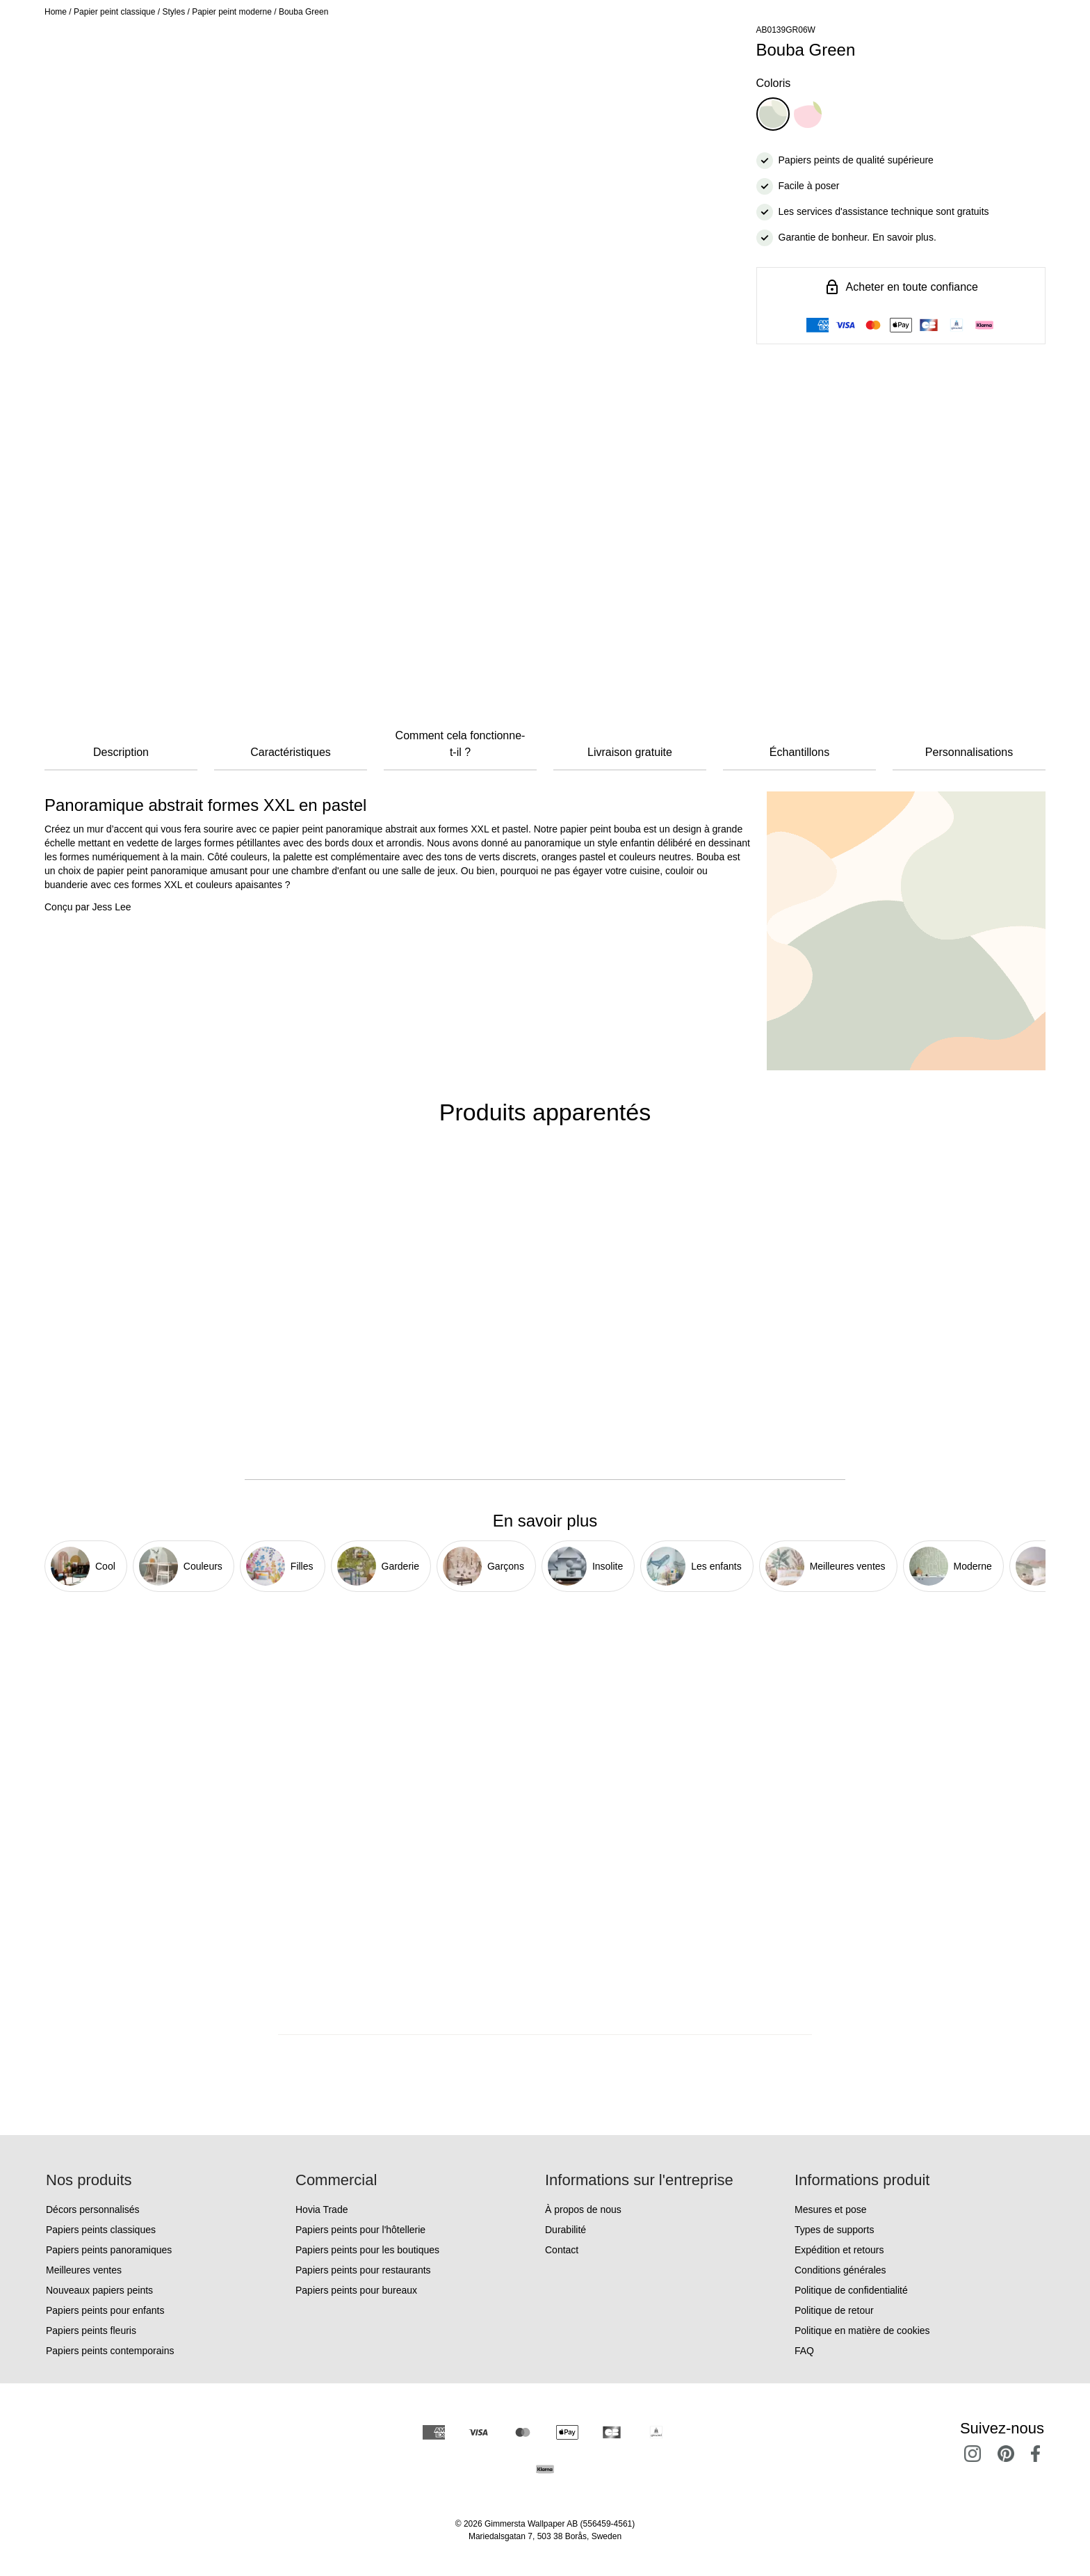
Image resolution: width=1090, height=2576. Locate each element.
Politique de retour (834, 2310)
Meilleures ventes (84, 2270)
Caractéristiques (290, 752)
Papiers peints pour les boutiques (367, 2249)
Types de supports (834, 2229)
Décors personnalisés (93, 2209)
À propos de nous (583, 2209)
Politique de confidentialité (851, 2290)
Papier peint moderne (232, 12)
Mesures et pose (831, 2209)
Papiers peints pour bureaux (356, 2290)
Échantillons (799, 752)
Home (55, 12)
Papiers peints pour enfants (105, 2310)
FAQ (804, 2350)
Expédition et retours (839, 2249)
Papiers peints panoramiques (109, 2249)
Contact (561, 2249)
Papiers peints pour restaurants (363, 2270)
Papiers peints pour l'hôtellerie (360, 2229)
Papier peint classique (114, 12)
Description (121, 752)
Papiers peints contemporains (110, 2350)
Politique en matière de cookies (862, 2330)
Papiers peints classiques (101, 2229)
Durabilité (565, 2229)
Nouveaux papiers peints (99, 2290)
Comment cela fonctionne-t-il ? (461, 744)
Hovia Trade (321, 2209)
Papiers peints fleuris (91, 2330)
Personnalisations (969, 752)
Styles (173, 12)
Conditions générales (840, 2270)
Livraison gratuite (629, 752)
